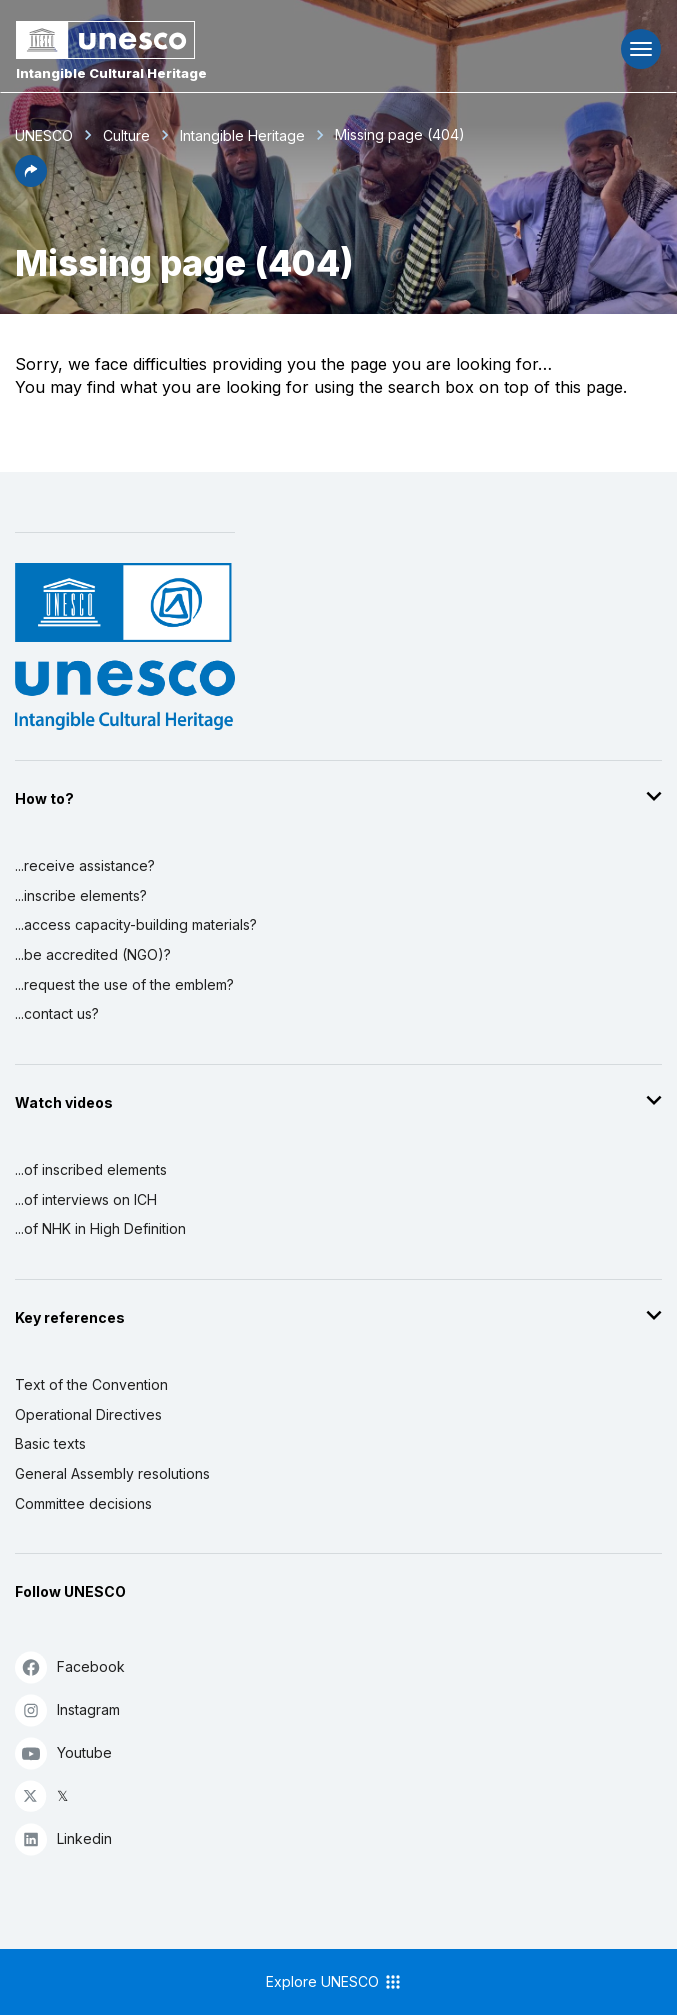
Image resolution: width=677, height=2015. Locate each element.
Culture (126, 135)
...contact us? (57, 1013)
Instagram (67, 1709)
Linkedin (63, 1838)
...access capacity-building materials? (136, 924)
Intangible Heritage (242, 135)
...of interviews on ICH (86, 1199)
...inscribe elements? (81, 895)
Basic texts (50, 1443)
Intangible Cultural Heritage (111, 73)
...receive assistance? (85, 865)
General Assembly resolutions (112, 1473)
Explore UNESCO (334, 1982)
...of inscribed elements (91, 1169)
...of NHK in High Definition (100, 1228)
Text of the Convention (91, 1384)
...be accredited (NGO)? (93, 954)
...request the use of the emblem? (124, 984)
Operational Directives (88, 1414)
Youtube (63, 1752)
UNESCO (44, 135)
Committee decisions (83, 1503)
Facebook (70, 1666)
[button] (31, 181)
